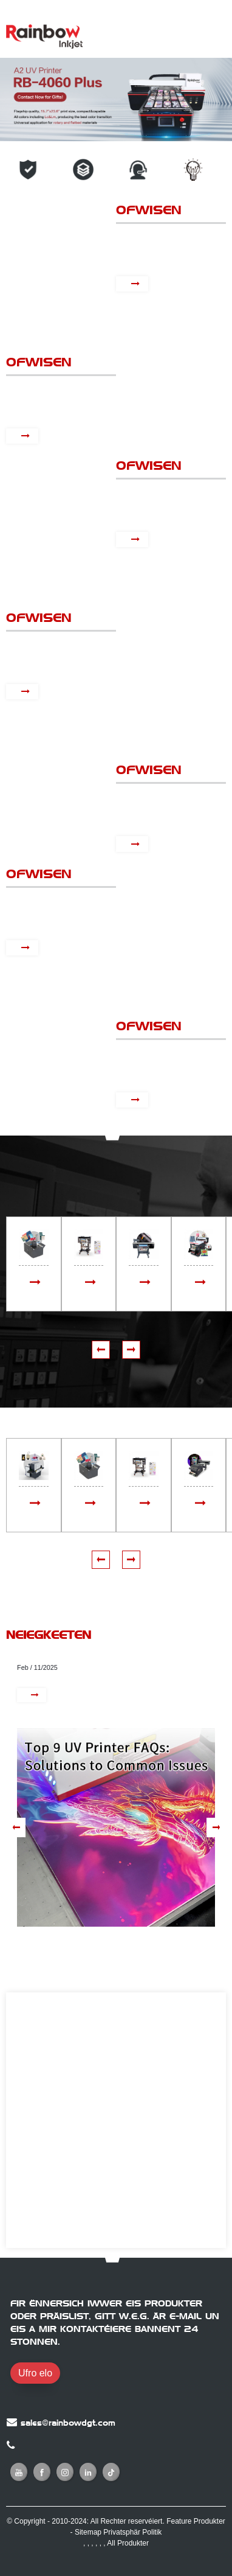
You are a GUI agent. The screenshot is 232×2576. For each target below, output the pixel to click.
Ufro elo (35, 2373)
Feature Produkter (195, 2521)
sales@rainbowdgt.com (68, 2423)
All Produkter (128, 2543)
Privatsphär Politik (132, 2532)
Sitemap (88, 2532)
